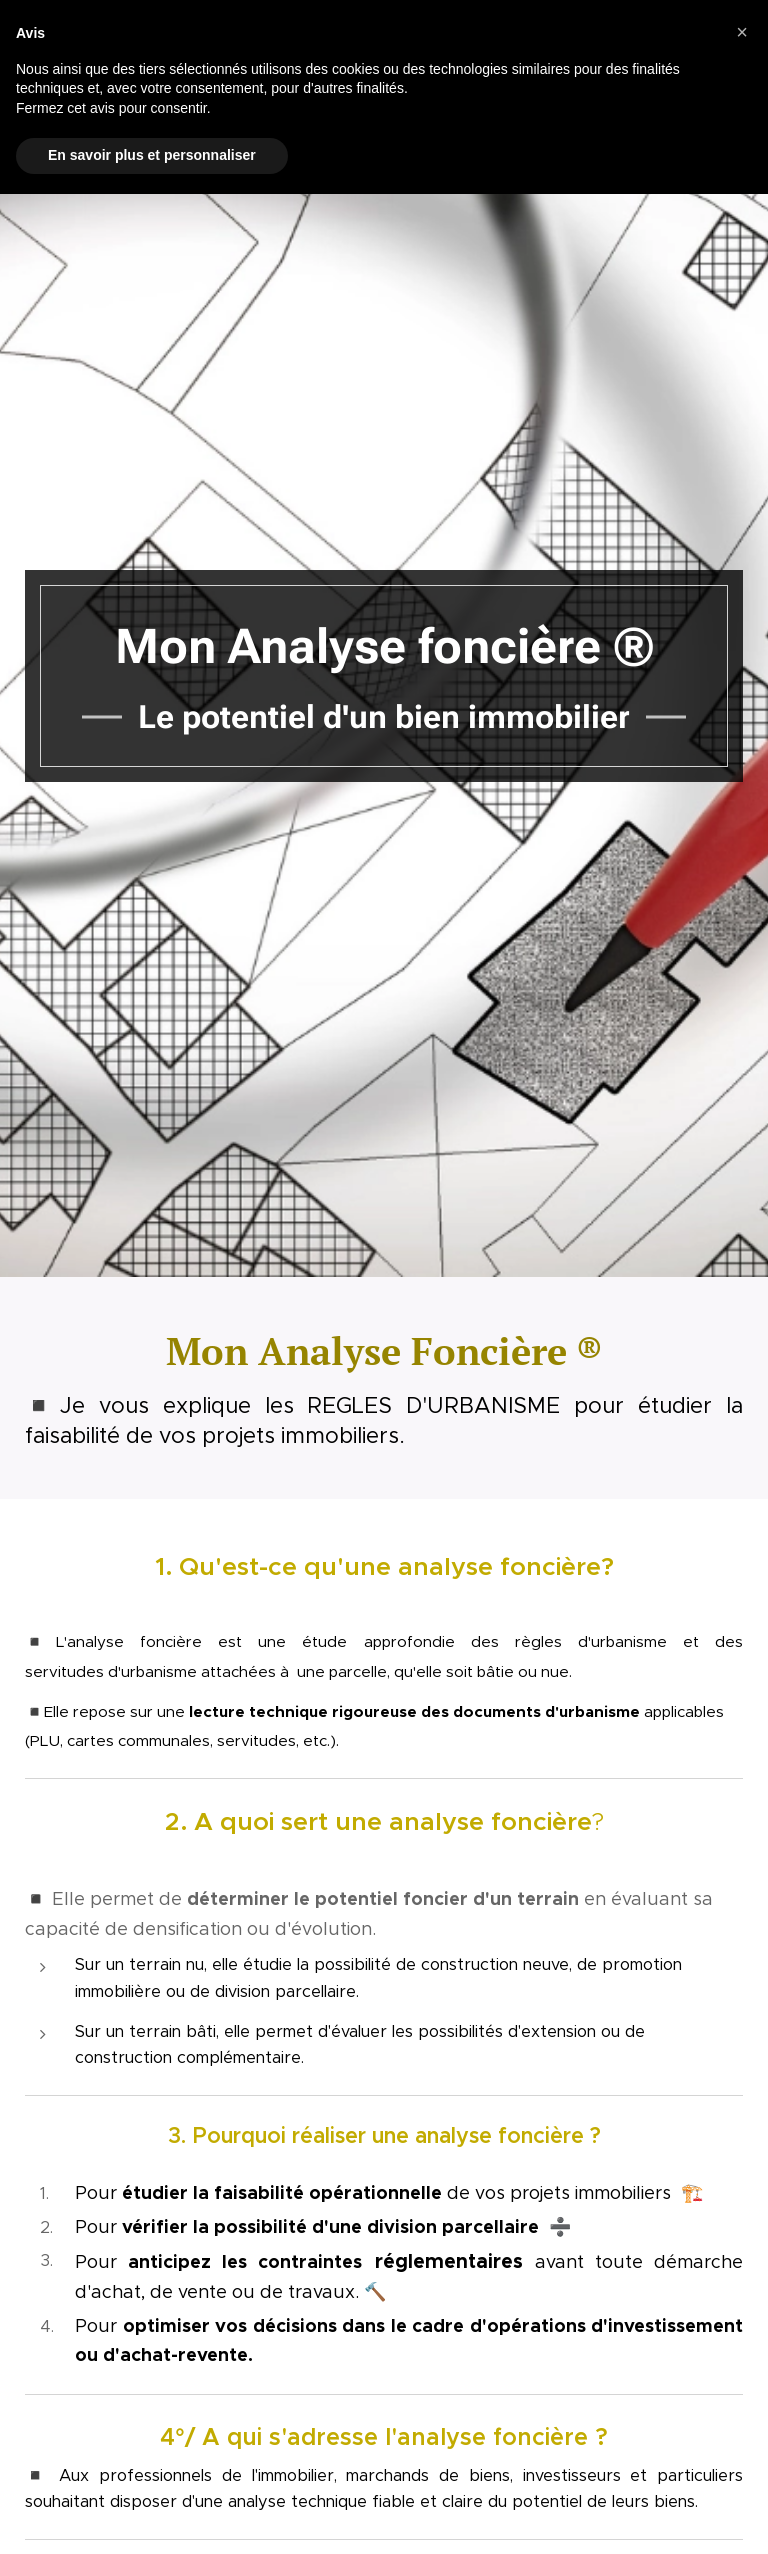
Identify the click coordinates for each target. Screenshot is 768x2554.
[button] (742, 32)
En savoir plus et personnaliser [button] (152, 155)
